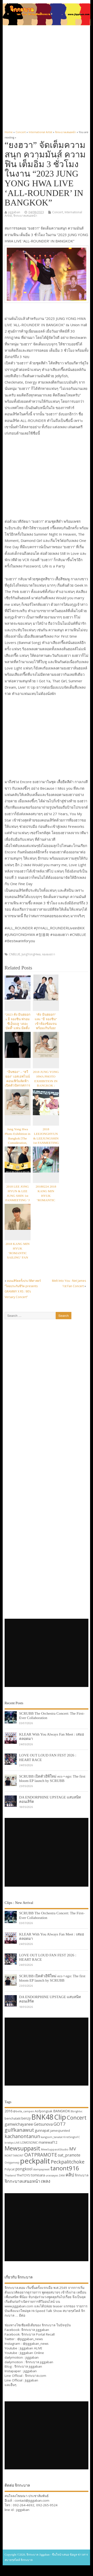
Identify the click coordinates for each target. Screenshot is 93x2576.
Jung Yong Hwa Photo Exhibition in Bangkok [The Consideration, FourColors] (17, 1138)
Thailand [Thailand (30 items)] (10, 2175)
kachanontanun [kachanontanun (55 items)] (22, 2136)
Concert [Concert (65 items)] (76, 2117)
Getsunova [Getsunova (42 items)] (43, 2124)
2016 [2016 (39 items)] (8, 2110)
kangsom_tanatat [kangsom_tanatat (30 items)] (52, 2137)
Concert (57, 212)
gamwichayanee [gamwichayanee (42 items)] (19, 2124)
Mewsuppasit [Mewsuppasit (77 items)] (22, 2148)
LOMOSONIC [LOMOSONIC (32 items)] (29, 2142)
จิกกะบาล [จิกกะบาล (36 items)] (81, 2175)
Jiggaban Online (32, 2353)
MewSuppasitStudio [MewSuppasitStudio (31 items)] (54, 2149)
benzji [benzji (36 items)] (26, 2118)
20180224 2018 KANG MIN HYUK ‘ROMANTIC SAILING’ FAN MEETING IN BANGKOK (46, 1200)
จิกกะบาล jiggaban (35, 2330)
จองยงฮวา (48, 954)
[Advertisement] (45, 75)
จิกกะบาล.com (35, 2375)
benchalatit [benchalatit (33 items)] (13, 2118)
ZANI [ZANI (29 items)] (62, 2175)
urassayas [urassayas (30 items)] (52, 2175)
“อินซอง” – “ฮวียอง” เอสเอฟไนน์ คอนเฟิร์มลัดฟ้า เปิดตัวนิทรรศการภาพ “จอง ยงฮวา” (18, 1081)
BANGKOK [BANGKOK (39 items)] (61, 2110)
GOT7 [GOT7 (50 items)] (59, 2124)
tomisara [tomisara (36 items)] (38, 2175)
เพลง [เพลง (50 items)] (45, 2181)
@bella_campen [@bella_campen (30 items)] (23, 2111)
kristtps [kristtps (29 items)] (9, 2142)
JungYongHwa (31, 954)
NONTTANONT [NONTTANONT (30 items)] (14, 2155)
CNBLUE (14, 954)
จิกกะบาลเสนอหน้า (25, 216)
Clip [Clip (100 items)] (60, 2117)
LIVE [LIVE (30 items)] (17, 2142)
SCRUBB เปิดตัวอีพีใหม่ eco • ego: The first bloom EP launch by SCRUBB (52, 1778)
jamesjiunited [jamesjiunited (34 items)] (60, 2130)
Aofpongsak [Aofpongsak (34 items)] (43, 2111)
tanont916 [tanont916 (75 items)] (64, 2168)
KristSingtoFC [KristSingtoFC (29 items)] (71, 2137)
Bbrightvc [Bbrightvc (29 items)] (77, 2111)
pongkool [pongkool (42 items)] (23, 2169)
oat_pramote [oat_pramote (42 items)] (69, 2155)
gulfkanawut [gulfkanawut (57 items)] (19, 2130)
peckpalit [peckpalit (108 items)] (35, 2161)
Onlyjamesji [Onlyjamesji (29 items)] (12, 2162)
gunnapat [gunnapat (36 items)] (42, 2130)
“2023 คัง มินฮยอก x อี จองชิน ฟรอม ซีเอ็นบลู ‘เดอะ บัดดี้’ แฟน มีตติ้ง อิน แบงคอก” (17, 1024)
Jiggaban (31, 2380)
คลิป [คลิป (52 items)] (70, 2175)
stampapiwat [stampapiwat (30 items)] (41, 2169)
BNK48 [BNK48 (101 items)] (42, 2117)
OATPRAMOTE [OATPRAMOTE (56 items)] (40, 2154)
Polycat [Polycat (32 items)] (10, 2169)
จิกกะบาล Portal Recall (38, 2334)
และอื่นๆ (10, 2385)
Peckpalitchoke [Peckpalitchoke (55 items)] (68, 2161)
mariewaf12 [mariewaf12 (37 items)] (48, 2142)
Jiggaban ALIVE (31, 2348)
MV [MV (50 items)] (72, 2149)
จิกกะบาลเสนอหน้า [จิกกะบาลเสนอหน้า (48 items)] (22, 2181)
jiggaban (14, 212)
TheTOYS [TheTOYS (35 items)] (23, 2175)
